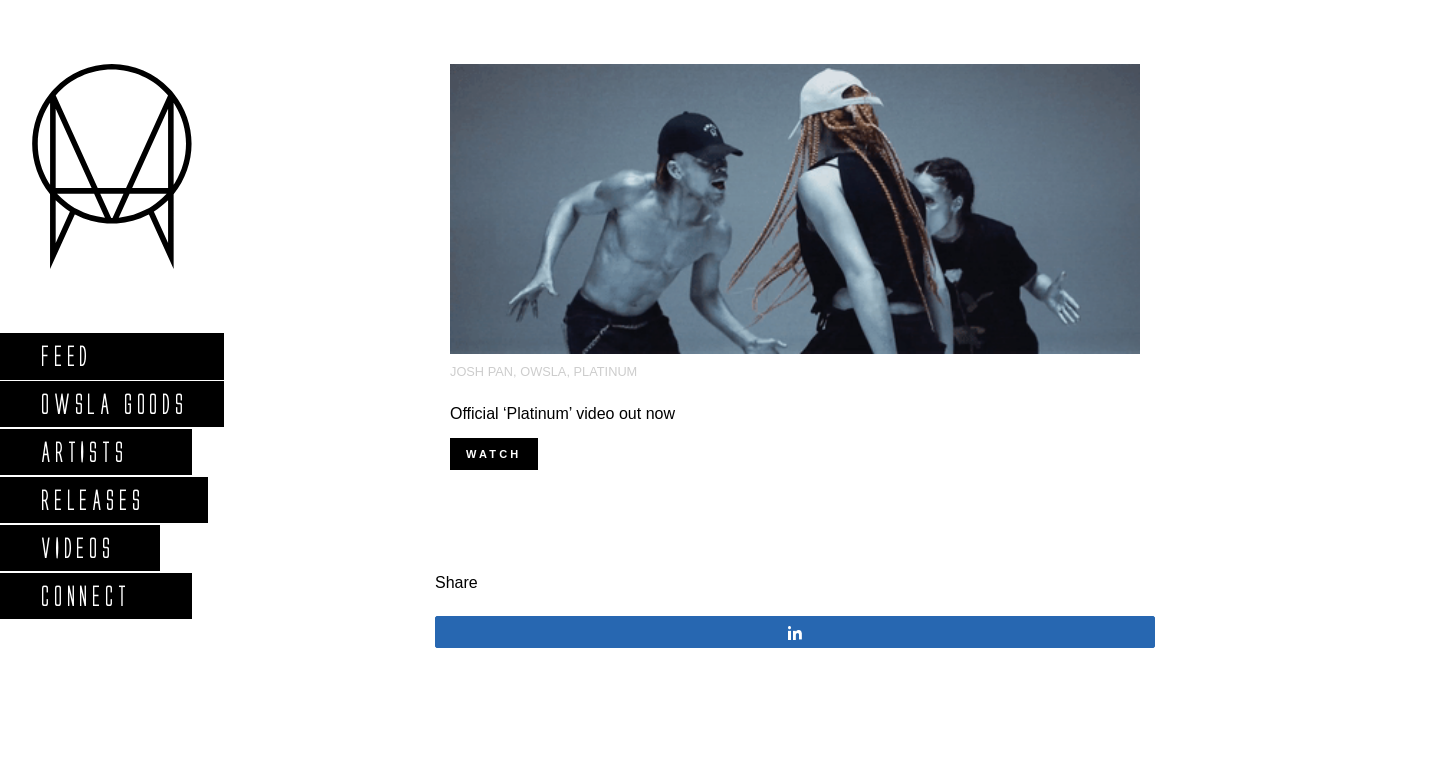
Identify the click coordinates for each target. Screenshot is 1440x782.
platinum (606, 371)
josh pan (481, 371)
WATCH (494, 454)
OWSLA (543, 371)
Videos (77, 547)
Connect (85, 595)
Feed (65, 355)
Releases (91, 499)
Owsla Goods (113, 403)
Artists (83, 451)
